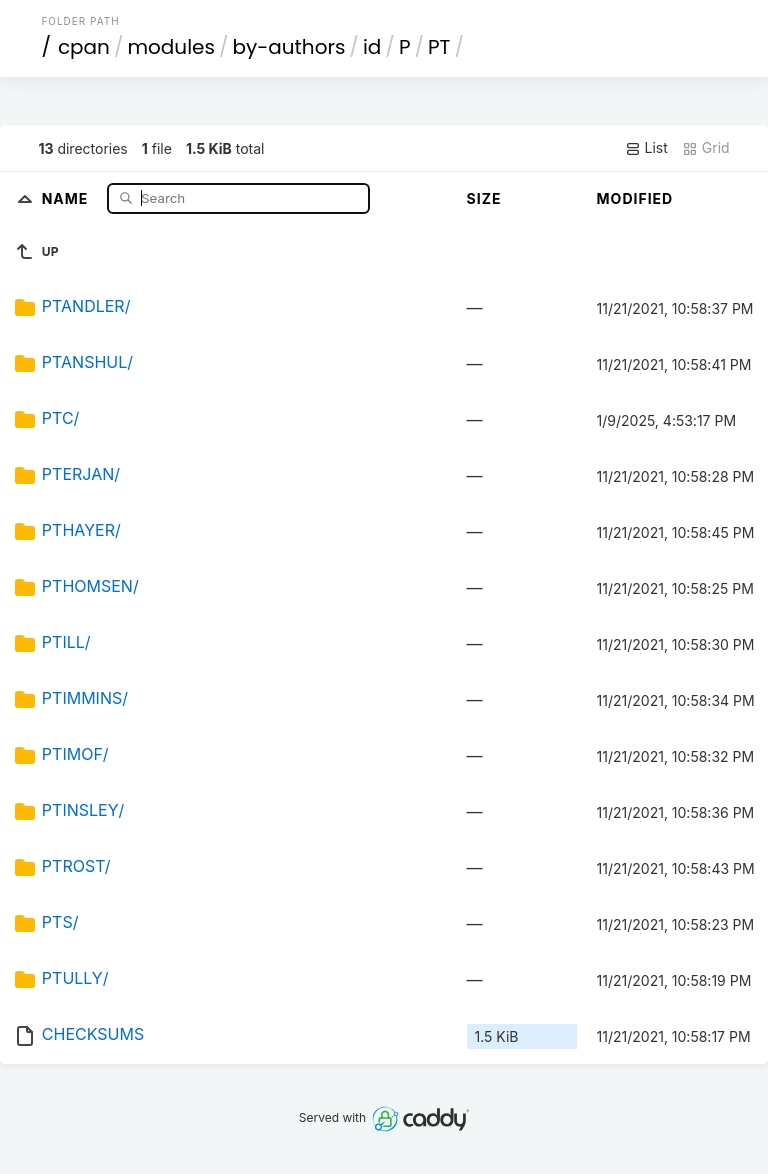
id (372, 47)
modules (170, 47)
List (646, 148)
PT (439, 47)
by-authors (288, 47)
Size (484, 198)
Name (67, 197)
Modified (635, 198)
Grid (706, 148)
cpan (84, 47)
